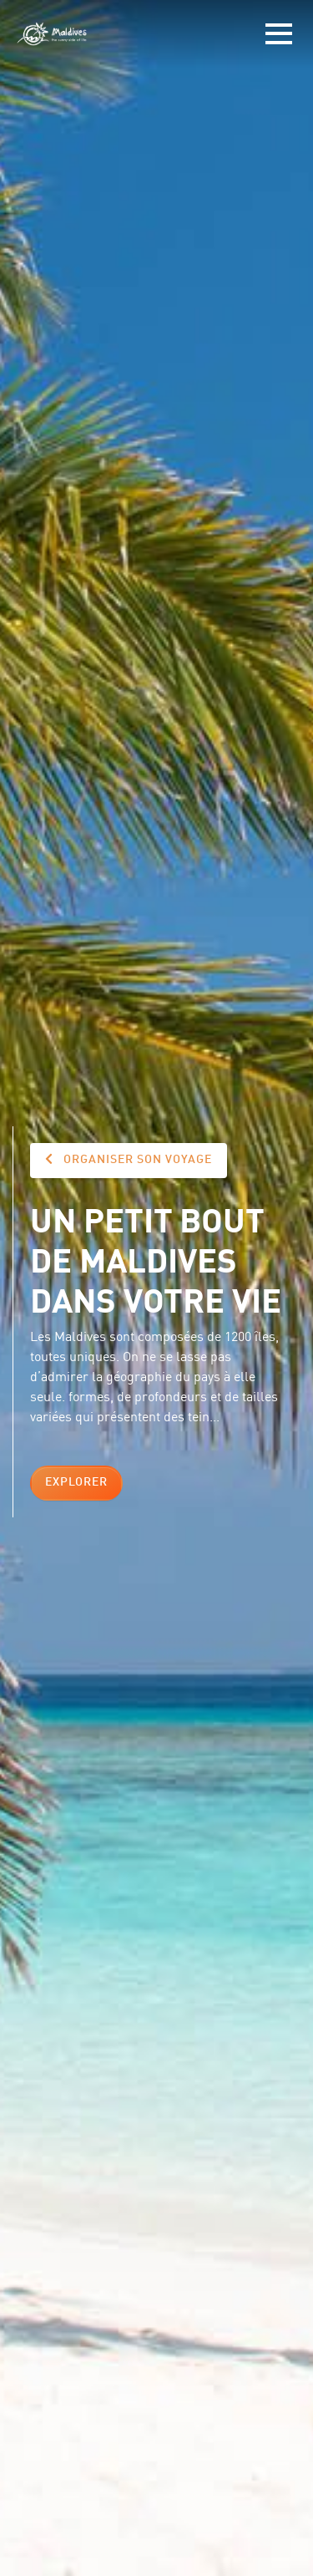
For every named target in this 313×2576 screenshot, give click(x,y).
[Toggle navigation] (279, 34)
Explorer (76, 1482)
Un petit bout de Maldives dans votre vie (155, 1258)
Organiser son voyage (128, 1159)
